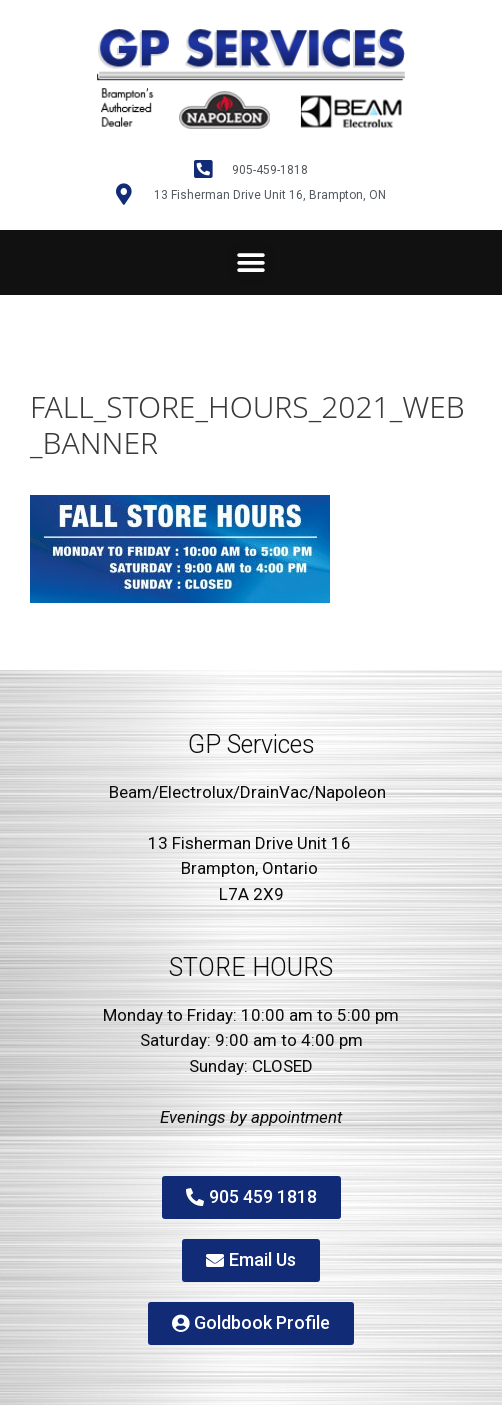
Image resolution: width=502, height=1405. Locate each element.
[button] (251, 262)
